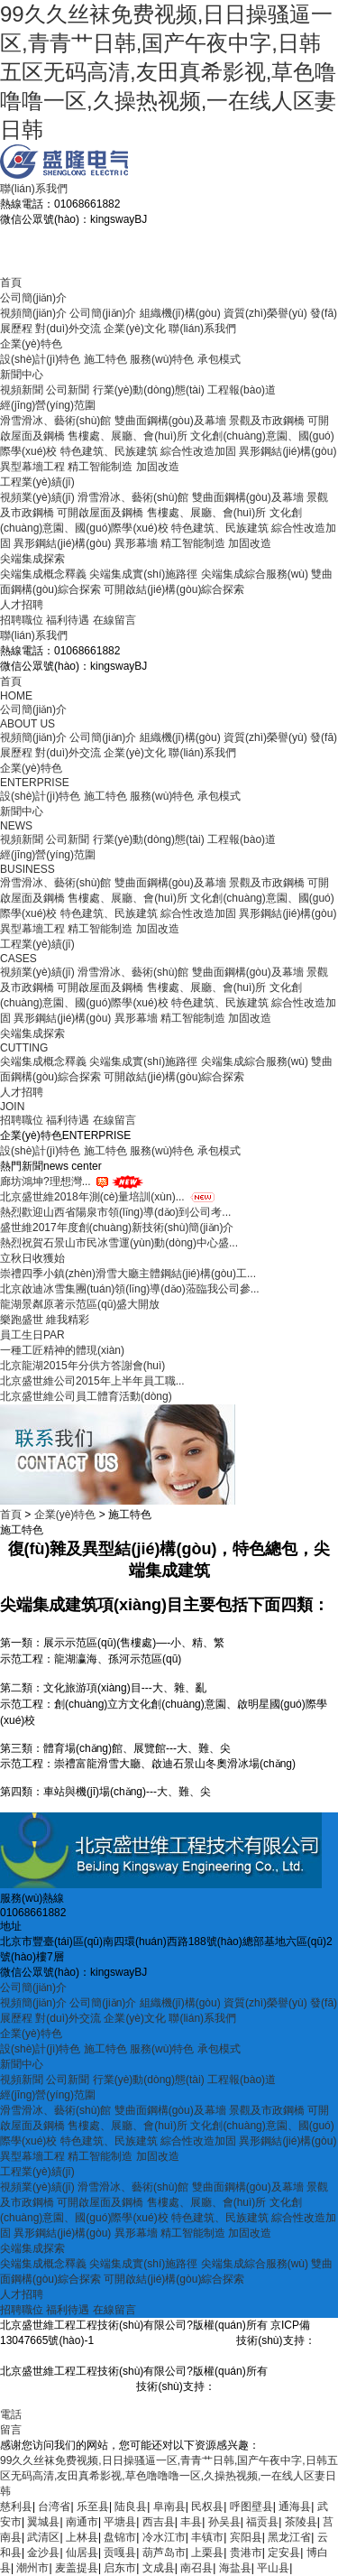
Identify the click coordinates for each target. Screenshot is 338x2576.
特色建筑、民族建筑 (109, 2141)
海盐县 (235, 2568)
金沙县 (43, 2552)
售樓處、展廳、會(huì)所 (207, 2202)
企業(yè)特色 (31, 344)
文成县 (158, 2568)
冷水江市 (164, 2537)
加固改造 (157, 466)
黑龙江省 (289, 2537)
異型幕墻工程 (32, 466)
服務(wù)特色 (162, 359)
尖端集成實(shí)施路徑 (143, 574)
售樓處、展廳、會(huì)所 (127, 436)
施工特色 (105, 359)
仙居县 (82, 2552)
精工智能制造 (100, 466)
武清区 (43, 2537)
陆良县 (130, 2506)
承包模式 (219, 359)
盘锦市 (120, 2537)
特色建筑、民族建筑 (109, 451)
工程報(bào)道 (241, 390)
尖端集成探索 (32, 558)
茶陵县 (301, 2522)
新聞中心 (21, 374)
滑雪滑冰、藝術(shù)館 (133, 972)
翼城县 (43, 2522)
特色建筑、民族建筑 (109, 913)
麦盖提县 (76, 2568)
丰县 (191, 2522)
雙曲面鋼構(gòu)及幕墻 (170, 420)
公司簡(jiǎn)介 (33, 298)
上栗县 (207, 2552)
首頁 (11, 282)
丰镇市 (207, 2537)
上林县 (82, 2537)
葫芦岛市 (164, 2552)
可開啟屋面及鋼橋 (100, 512)
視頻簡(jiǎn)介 (33, 313)
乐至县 (93, 2506)
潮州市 (32, 2568)
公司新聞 (67, 390)
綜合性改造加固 (198, 451)
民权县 (207, 2506)
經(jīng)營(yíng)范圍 (48, 405)
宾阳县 (246, 2537)
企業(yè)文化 (135, 328)
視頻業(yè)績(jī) (37, 497)
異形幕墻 (136, 543)
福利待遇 (67, 620)
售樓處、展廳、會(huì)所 (127, 2125)
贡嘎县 (120, 2552)
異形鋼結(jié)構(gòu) (287, 451)
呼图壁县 (251, 2506)
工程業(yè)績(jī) (37, 482)
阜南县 (169, 2506)
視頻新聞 (21, 390)
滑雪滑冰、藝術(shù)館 (55, 420)
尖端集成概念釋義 (43, 574)
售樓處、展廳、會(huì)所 (207, 512)
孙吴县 (224, 2522)
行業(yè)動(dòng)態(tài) (149, 390)
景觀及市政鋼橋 (267, 420)
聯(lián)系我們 (34, 188)
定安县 (284, 2552)
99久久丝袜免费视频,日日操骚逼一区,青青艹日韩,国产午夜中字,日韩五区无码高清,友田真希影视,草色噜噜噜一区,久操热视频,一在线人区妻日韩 (168, 72)
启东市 (120, 2568)
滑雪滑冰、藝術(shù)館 (55, 882)
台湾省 (54, 2506)
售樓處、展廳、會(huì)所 (127, 898)
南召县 (196, 2568)
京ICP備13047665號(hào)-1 (163, 2340)
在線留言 (114, 620)
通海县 (295, 2506)
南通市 (82, 2522)
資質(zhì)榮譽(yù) (265, 313)
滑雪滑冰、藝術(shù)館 (133, 2187)
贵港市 (246, 2552)
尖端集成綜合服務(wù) (254, 574)
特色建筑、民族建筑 (220, 2217)
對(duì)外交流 (68, 328)
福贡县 (262, 2522)
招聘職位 (21, 620)
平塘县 (120, 2522)
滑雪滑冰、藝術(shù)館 (133, 497)
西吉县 (158, 2522)
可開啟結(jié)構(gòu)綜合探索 (174, 589)
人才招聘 (21, 604)
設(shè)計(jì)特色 (40, 359)
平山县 (273, 2568)
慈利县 (16, 2506)
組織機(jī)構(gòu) (180, 313)
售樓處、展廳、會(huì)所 (207, 987)
